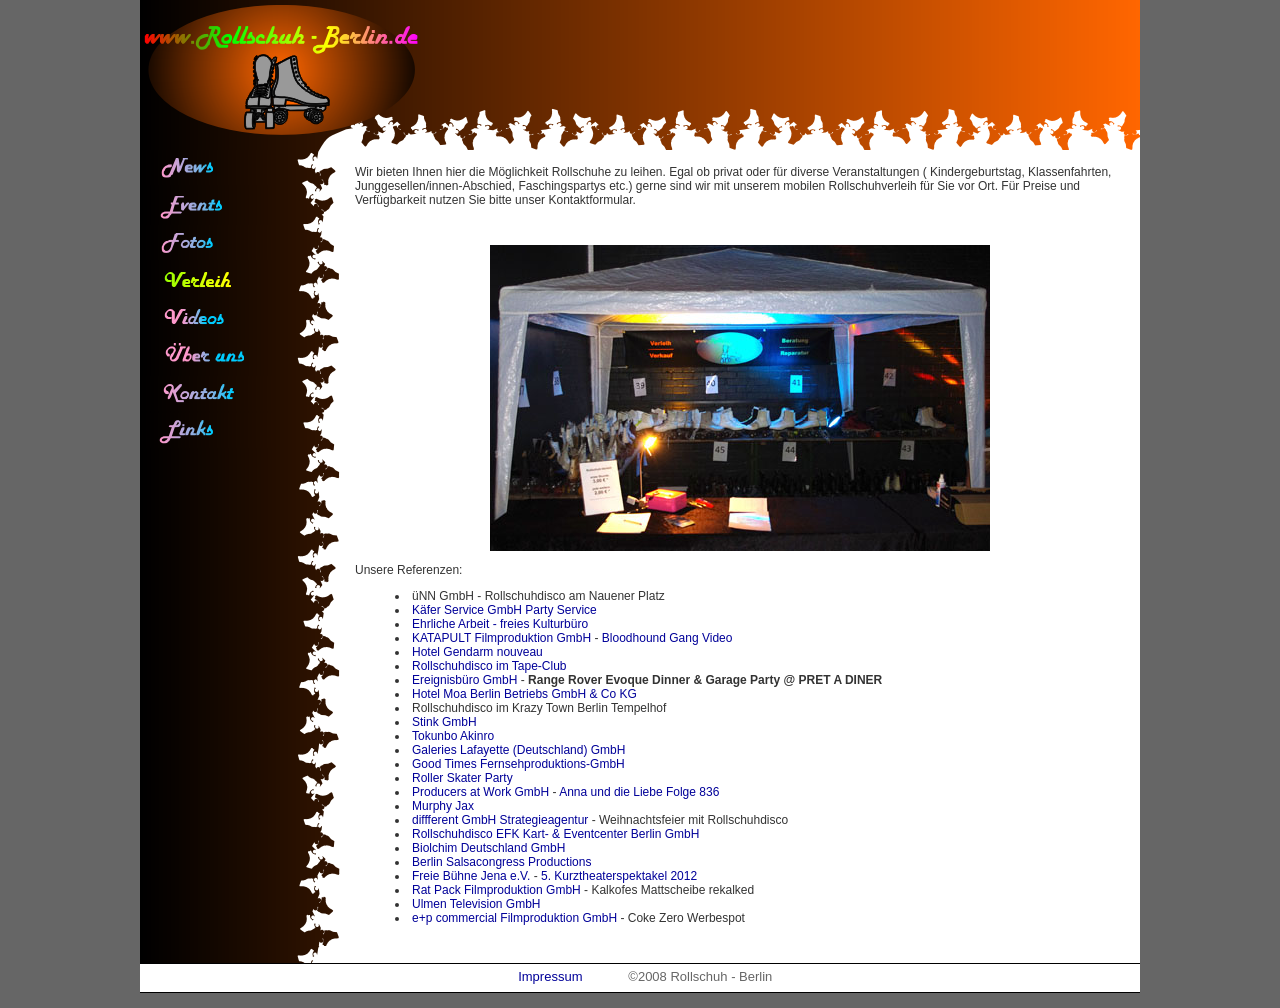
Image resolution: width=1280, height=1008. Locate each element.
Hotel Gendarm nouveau (477, 652)
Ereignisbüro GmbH (464, 680)
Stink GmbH (444, 722)
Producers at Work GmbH (480, 792)
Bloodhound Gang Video (667, 638)
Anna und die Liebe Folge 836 (639, 792)
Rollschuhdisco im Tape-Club (489, 666)
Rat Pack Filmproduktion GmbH (496, 890)
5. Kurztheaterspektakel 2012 (619, 876)
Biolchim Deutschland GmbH (488, 848)
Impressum (550, 976)
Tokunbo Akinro (453, 736)
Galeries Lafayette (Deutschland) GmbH (518, 750)
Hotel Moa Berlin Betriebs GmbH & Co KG (524, 694)
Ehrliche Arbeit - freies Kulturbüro (500, 624)
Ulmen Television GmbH (476, 904)
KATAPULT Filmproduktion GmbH (501, 638)
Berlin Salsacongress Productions (501, 862)
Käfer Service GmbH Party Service (504, 610)
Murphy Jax (443, 806)
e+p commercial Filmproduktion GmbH (514, 918)
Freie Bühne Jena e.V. (471, 876)
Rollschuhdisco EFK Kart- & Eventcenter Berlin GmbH (555, 834)
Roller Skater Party (462, 778)
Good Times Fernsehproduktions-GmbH (518, 764)
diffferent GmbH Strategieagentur (500, 820)
